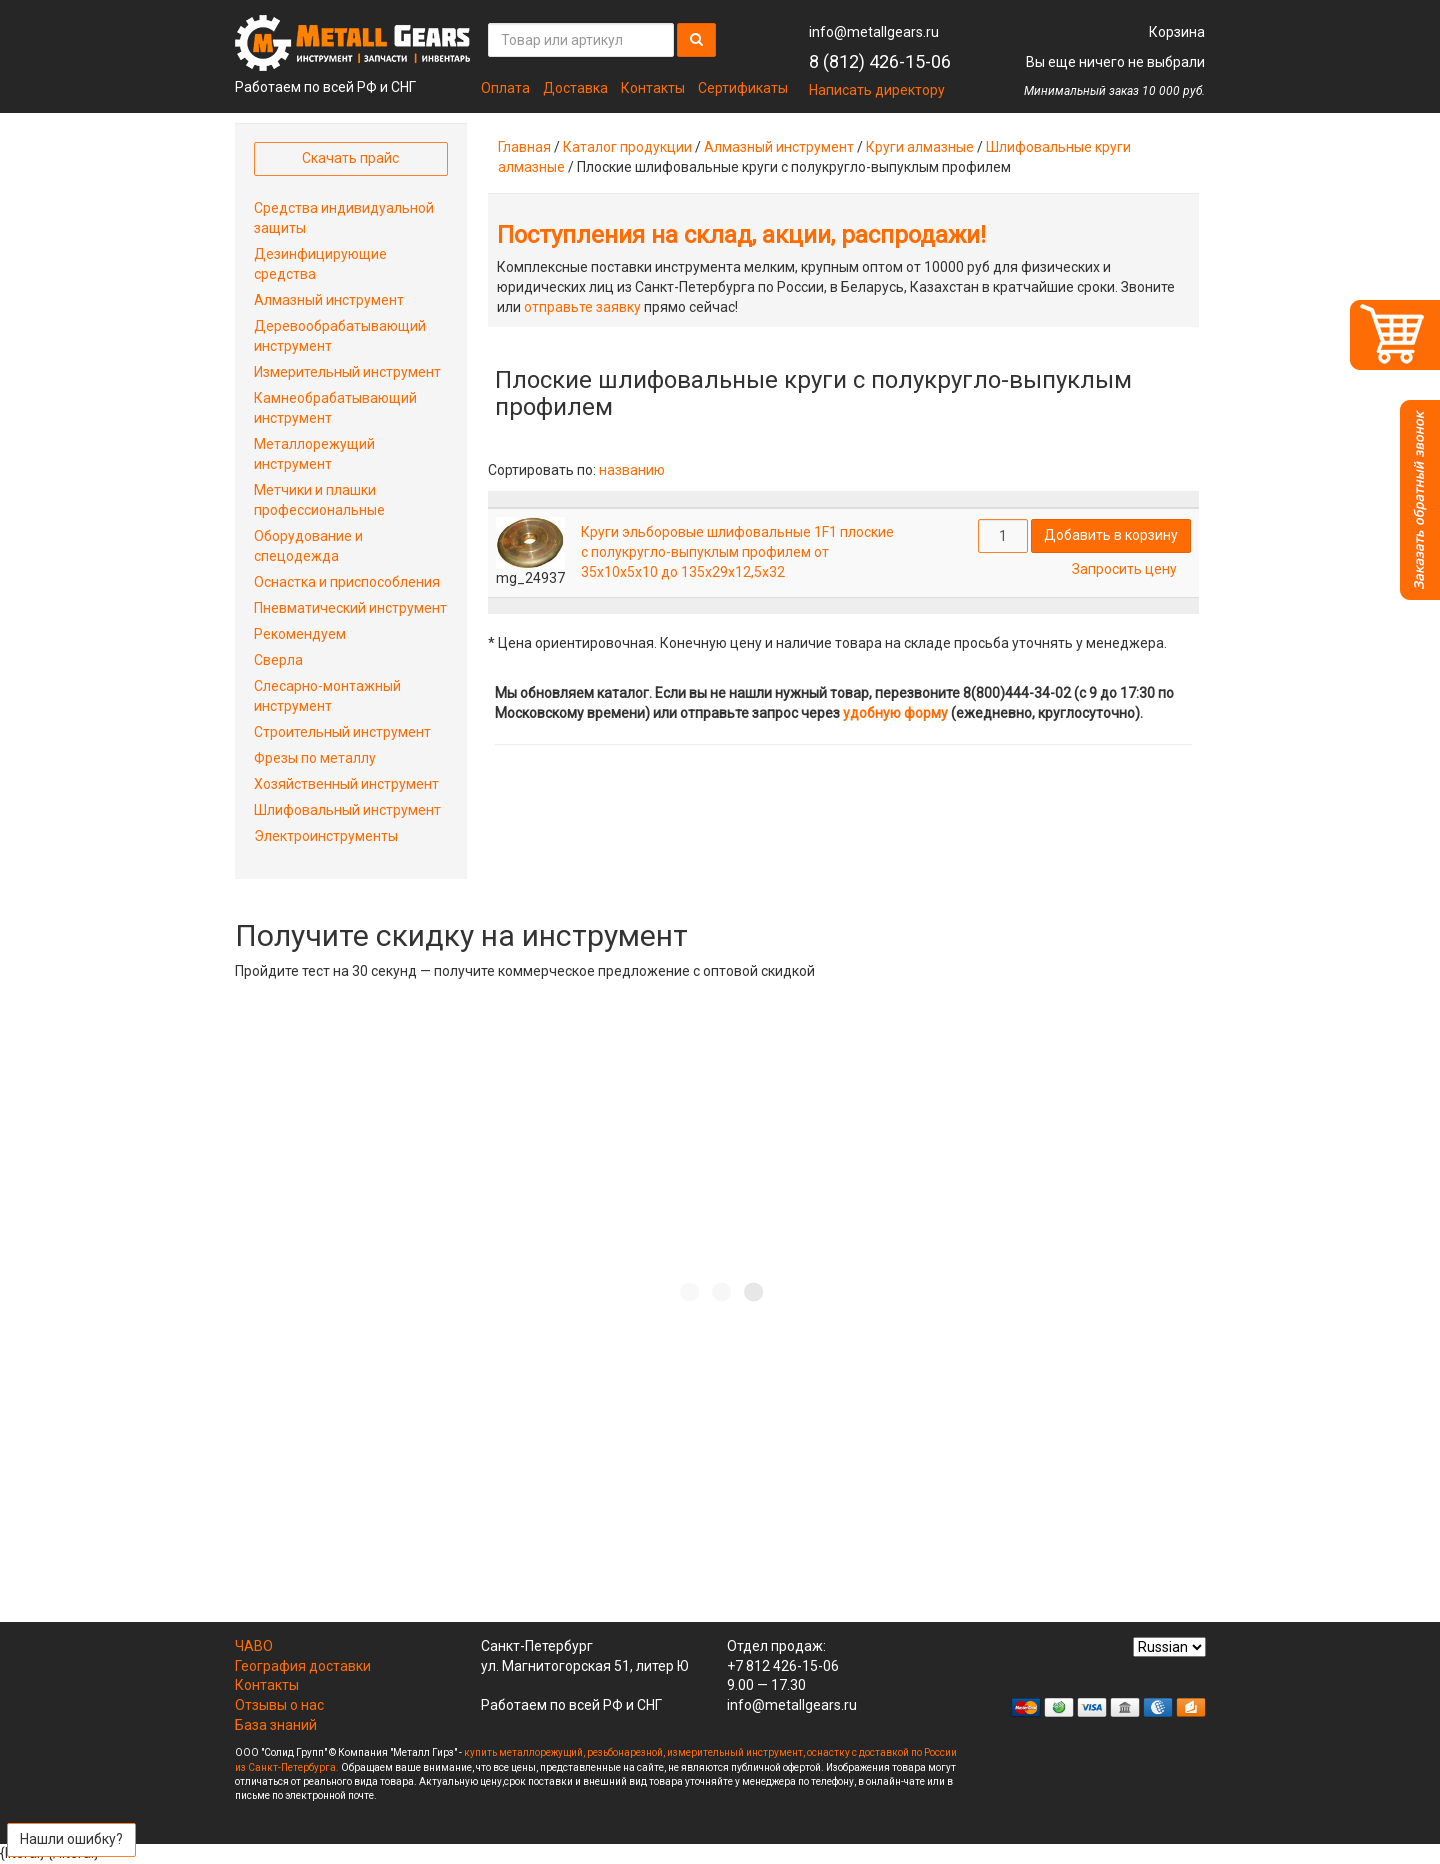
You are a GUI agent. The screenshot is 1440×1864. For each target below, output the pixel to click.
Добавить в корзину (1111, 535)
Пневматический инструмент (350, 608)
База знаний (276, 1725)
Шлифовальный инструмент (347, 810)
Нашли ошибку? (71, 1839)
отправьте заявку (582, 307)
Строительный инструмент (342, 732)
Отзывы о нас (279, 1705)
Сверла (278, 660)
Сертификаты (743, 88)
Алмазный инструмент (779, 147)
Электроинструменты (326, 836)
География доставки (303, 1666)
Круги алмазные (920, 147)
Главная (524, 147)
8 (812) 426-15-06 (880, 61)
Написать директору (877, 90)
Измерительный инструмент (347, 372)
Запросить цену (1124, 569)
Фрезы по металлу (315, 758)
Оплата (505, 88)
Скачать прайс (350, 158)
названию (632, 470)
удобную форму (895, 713)
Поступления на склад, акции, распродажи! (741, 235)
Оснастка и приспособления (347, 582)
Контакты (653, 88)
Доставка (575, 88)
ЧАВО (254, 1646)
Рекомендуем (300, 634)
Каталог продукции (627, 147)
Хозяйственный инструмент (346, 784)
